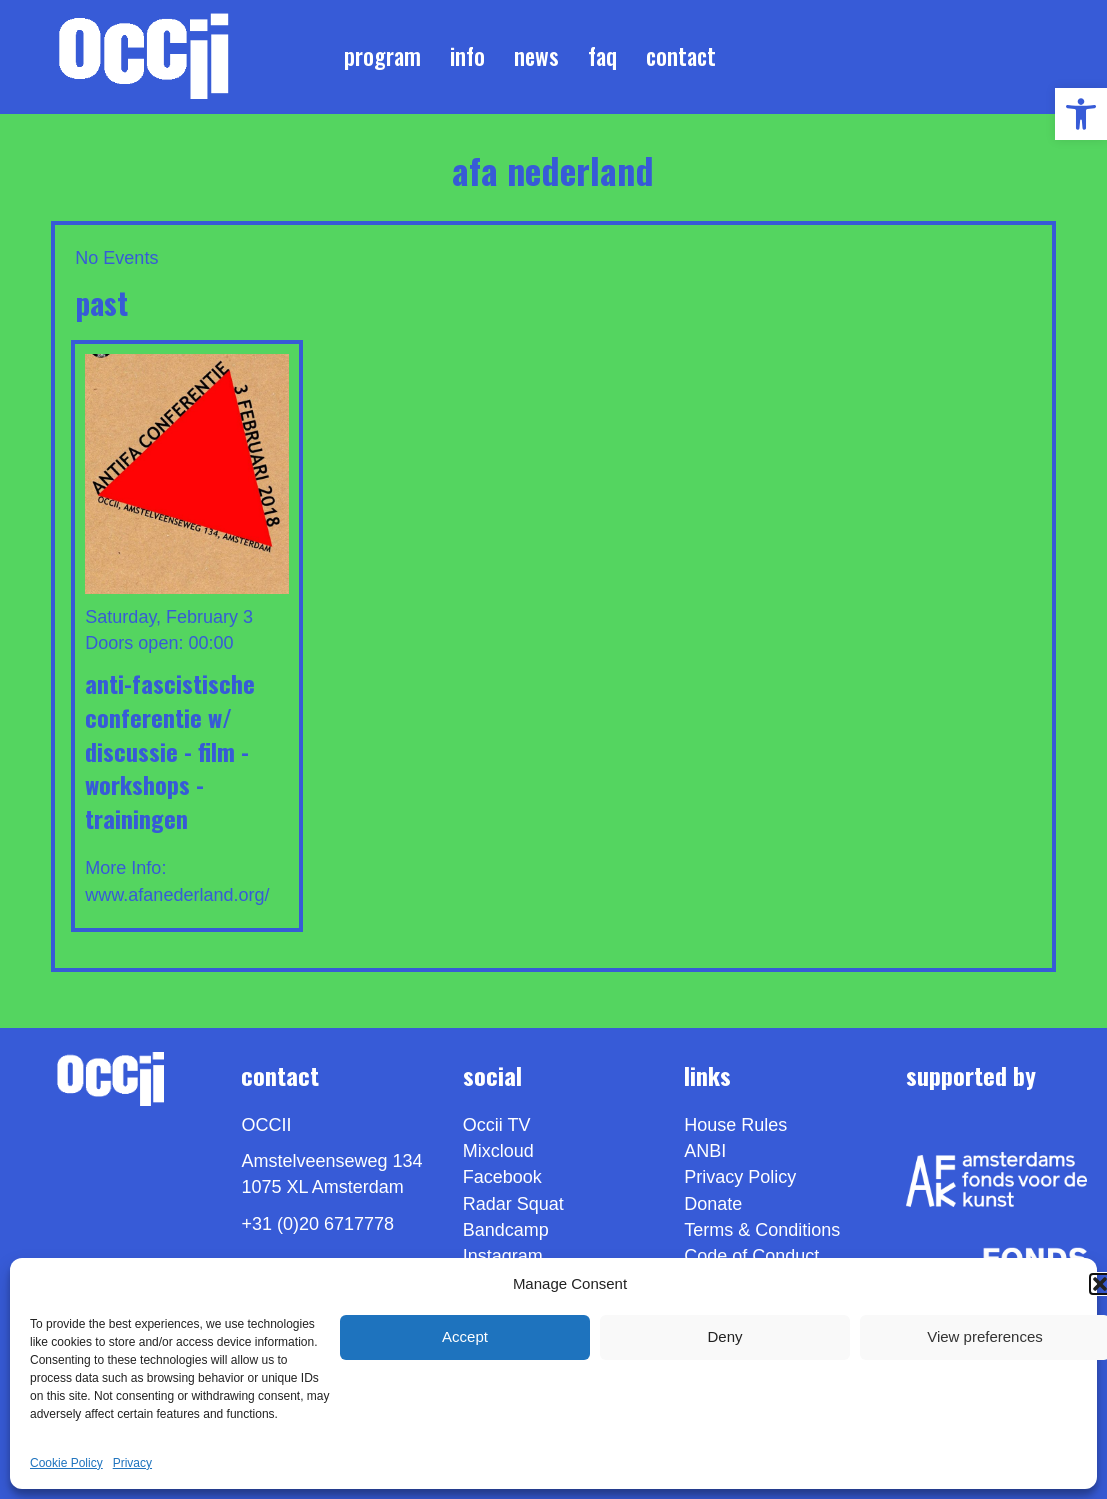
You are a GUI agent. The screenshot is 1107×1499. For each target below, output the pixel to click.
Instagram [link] (503, 1256)
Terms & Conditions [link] (762, 1230)
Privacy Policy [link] (740, 1177)
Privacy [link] (132, 1463)
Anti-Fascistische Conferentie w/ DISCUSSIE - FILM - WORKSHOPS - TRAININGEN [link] (170, 750)
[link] (1081, 114)
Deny (724, 1336)
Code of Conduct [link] (751, 1256)
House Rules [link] (735, 1125)
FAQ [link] (602, 56)
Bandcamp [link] (506, 1230)
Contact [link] (681, 56)
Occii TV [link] (497, 1125)
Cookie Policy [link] (66, 1463)
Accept (465, 1336)
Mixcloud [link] (498, 1151)
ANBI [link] (705, 1151)
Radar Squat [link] (513, 1204)
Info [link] (467, 56)
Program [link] (382, 56)
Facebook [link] (502, 1177)
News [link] (536, 56)
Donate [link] (713, 1204)
